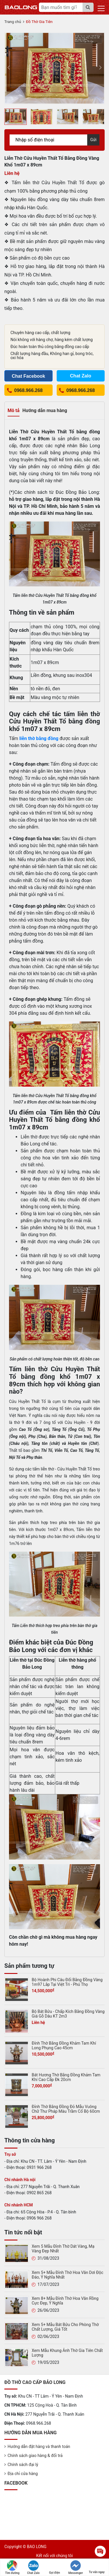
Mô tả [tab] (13, 410)
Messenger (75, 2567)
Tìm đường (12, 2567)
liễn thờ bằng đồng (38, 738)
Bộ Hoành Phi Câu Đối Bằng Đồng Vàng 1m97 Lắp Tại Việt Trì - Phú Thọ (67, 1982)
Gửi (93, 139)
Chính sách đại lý (23, 2464)
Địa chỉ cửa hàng (23, 2473)
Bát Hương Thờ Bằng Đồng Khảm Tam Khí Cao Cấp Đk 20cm (66, 2077)
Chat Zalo (33, 2567)
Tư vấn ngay (96, 2567)
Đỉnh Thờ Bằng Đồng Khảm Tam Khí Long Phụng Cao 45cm (64, 2045)
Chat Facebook (28, 376)
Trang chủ (12, 21)
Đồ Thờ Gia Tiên (39, 21)
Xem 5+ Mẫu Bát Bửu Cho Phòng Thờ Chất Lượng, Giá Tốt (65, 2327)
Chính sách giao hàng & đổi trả (35, 2455)
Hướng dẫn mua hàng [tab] (44, 410)
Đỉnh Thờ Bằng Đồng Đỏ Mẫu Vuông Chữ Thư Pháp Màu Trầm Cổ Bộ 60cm (66, 2109)
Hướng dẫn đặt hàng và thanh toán (39, 2446)
